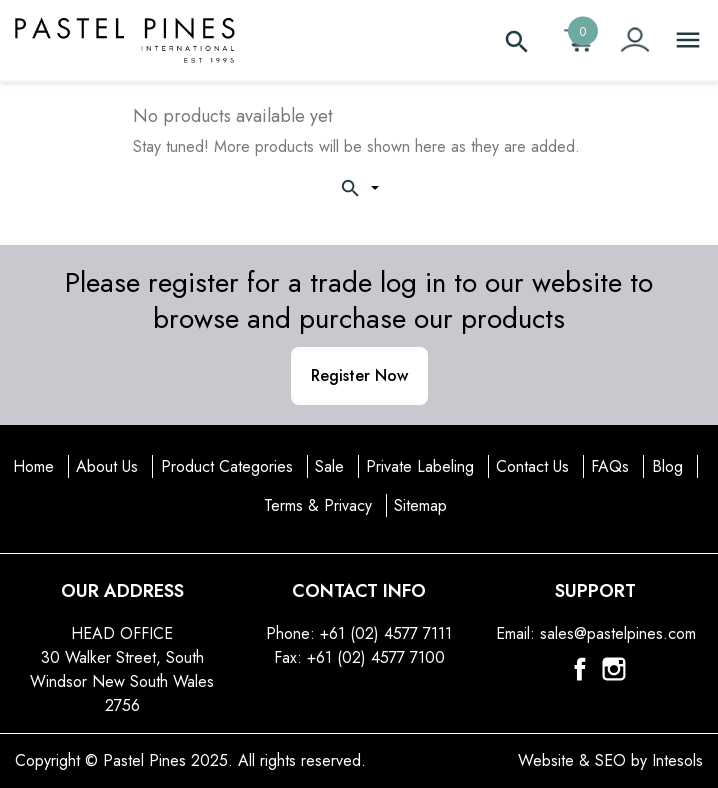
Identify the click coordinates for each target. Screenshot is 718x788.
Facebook (580, 669)
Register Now (359, 375)
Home (33, 466)
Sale (329, 466)
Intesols (677, 760)
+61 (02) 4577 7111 (386, 633)
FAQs (610, 466)
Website (546, 760)
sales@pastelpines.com (618, 633)
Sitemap (420, 505)
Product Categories (227, 466)
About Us (107, 466)
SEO (610, 760)
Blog (667, 466)
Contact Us (532, 466)
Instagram (614, 669)
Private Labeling (420, 466)
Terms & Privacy (318, 505)
